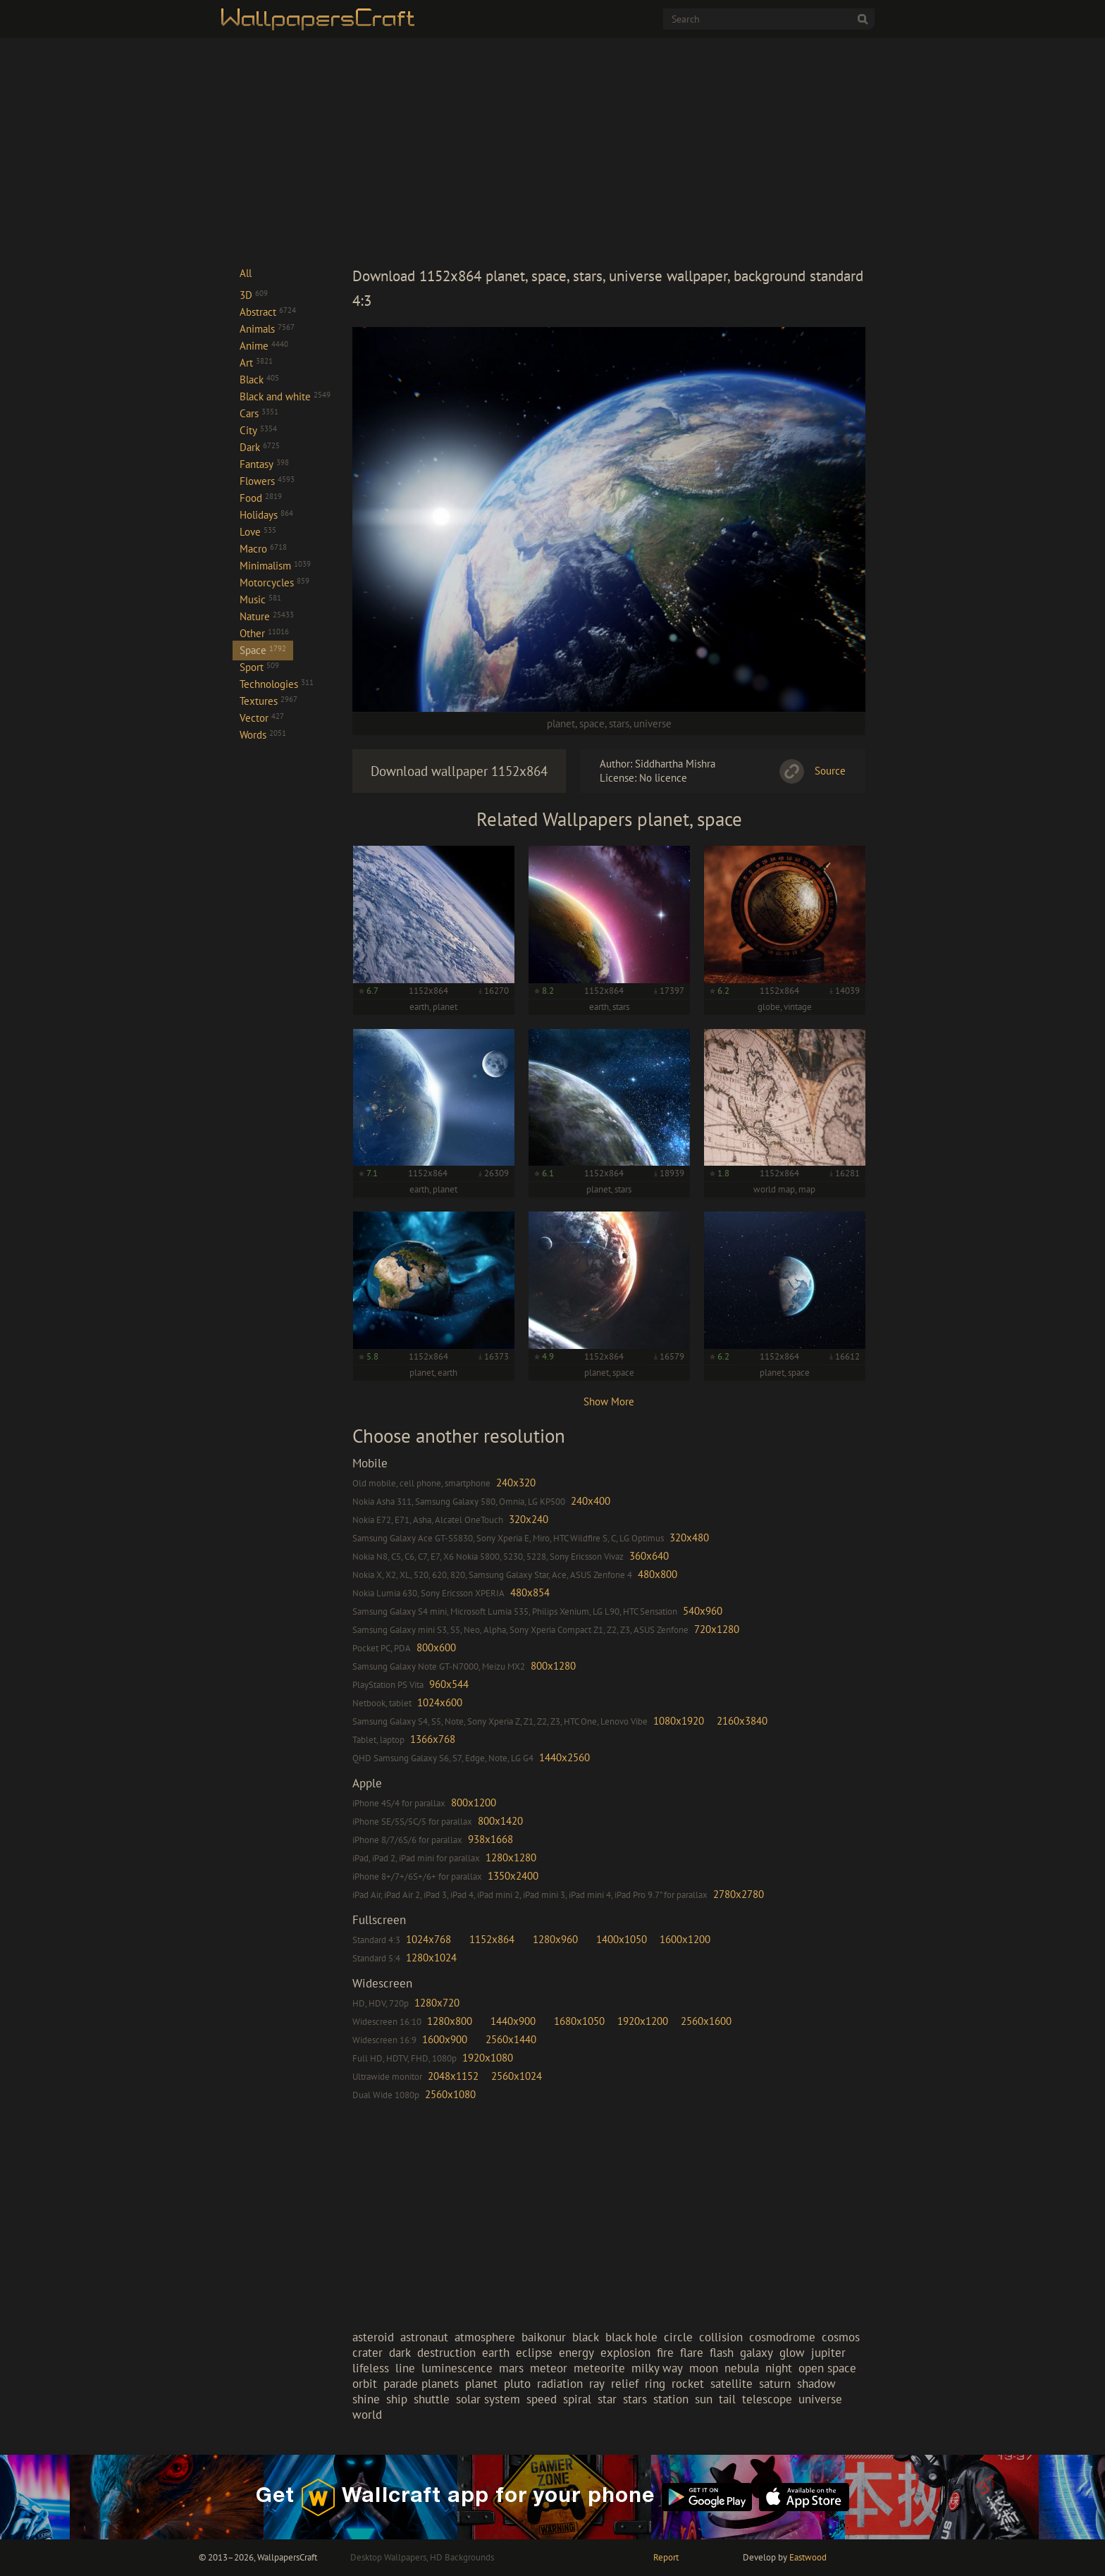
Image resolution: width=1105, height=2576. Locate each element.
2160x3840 (742, 1720)
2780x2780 (738, 1894)
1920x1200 (642, 2021)
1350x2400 (513, 1875)
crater (367, 2352)
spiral (577, 2399)
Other (264, 633)
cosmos (841, 2337)
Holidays (266, 515)
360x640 (649, 1556)
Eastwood (808, 2557)
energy (576, 2352)
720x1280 (716, 1629)
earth (496, 2352)
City (258, 430)
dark (400, 2352)
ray (597, 2383)
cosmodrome (782, 2337)
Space (263, 650)
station (671, 2399)
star (607, 2399)
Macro (263, 548)
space (592, 723)
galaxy (756, 2352)
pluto (517, 2383)
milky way (657, 2368)
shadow (816, 2383)
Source (830, 770)
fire (665, 2352)
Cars (259, 413)
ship (396, 2399)
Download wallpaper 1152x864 (459, 771)
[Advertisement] (608, 150)
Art (256, 362)
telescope (767, 2399)
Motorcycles (274, 582)
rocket (688, 2383)
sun (703, 2399)
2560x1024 (516, 2076)
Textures (268, 701)
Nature (267, 616)
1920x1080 (487, 2057)
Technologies (277, 684)
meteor (548, 2368)
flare (691, 2352)
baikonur (543, 2337)
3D (254, 295)
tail (727, 2399)
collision (721, 2337)
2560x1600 (706, 2021)
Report (666, 2557)
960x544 (449, 1684)
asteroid (373, 2337)
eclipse (534, 2352)
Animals (267, 328)
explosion (625, 2352)
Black (259, 379)
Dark (260, 447)
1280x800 (449, 2021)
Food (261, 498)
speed (541, 2399)
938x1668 (490, 1839)
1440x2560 (564, 1757)
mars (511, 2368)
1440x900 (513, 2021)
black (585, 2337)
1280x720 (436, 2002)
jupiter (828, 2352)
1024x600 (439, 1702)
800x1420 (500, 1821)
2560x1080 (450, 2094)
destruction (446, 2352)
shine (366, 2399)
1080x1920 (678, 1720)
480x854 (530, 1592)
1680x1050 (579, 2021)
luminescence (457, 2368)
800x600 (436, 1647)
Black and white (285, 396)
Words (263, 734)
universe (653, 723)
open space (827, 2368)
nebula (741, 2368)
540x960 (702, 1610)
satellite (731, 2383)
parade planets (421, 2383)
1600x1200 (685, 1939)
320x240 (528, 1519)
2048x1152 (453, 2076)
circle (678, 2337)
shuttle (432, 2399)
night (778, 2368)
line (405, 2368)
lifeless (370, 2368)
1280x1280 (511, 1857)
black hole (631, 2337)
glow (792, 2352)
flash (722, 2352)
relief (624, 2383)
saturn (775, 2383)
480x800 (657, 1574)
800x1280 (553, 1665)
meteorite (599, 2368)
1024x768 (428, 1939)
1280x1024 (431, 1957)
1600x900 (444, 2039)
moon (703, 2368)
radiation (560, 2383)
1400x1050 (621, 1939)
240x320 (516, 1482)
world (367, 2414)
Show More (609, 1401)
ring (655, 2383)
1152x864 (491, 1939)
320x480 (689, 1537)
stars (619, 723)
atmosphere (485, 2337)
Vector (262, 718)
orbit (364, 2383)
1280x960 (555, 1939)
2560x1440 (511, 2039)
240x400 (590, 1501)
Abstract (268, 312)
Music (260, 599)
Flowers (267, 481)
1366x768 (432, 1739)
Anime (264, 345)
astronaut (424, 2337)
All (246, 273)
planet (561, 723)
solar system (488, 2399)
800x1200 (473, 1802)
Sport (259, 667)
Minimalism (275, 565)
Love (258, 531)
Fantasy (264, 464)
